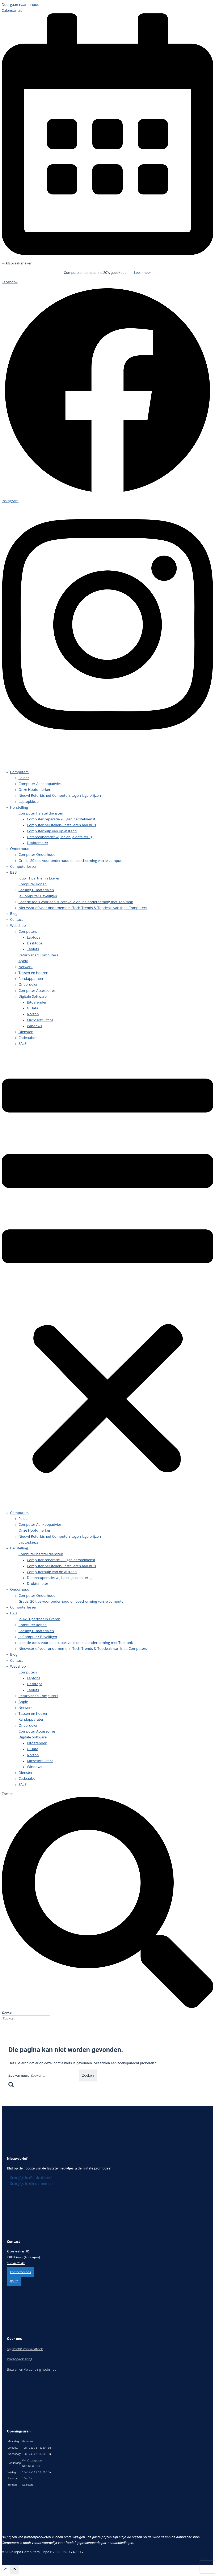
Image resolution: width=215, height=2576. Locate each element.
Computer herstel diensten (40, 813)
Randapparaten (31, 978)
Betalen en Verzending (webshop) (32, 2369)
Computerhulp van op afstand (52, 831)
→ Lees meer (140, 272)
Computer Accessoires (36, 990)
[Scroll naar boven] (6, 2569)
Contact (16, 919)
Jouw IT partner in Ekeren (39, 878)
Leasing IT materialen (36, 889)
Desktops (34, 943)
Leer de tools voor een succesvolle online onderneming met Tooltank (75, 901)
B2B (13, 872)
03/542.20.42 (16, 2263)
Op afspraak (34, 2460)
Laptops (33, 937)
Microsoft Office (40, 1020)
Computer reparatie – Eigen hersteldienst (61, 819)
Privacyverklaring (19, 2359)
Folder (23, 777)
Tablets (33, 949)
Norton (33, 1013)
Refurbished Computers (38, 955)
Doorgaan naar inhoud (20, 4)
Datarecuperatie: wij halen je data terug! (60, 836)
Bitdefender (37, 1002)
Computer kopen (32, 884)
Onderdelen (28, 984)
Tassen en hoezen (33, 972)
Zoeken (7, 1794)
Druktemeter (37, 842)
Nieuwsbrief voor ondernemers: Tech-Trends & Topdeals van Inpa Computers (82, 907)
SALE (22, 1043)
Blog (13, 913)
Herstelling (19, 807)
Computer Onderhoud (37, 854)
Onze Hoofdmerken (34, 789)
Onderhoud (19, 848)
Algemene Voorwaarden (25, 2349)
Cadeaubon (28, 1037)
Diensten (25, 1031)
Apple (23, 960)
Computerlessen (23, 866)
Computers (19, 771)
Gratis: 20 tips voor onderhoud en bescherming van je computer (71, 860)
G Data (32, 1008)
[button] (107, 1278)
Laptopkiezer (29, 801)
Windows (34, 1025)
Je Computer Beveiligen (37, 896)
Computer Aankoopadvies (40, 783)
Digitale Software (32, 996)
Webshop (18, 925)
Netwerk (25, 966)
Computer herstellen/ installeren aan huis (61, 824)
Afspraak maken (18, 263)
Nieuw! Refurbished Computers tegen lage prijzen (59, 795)
